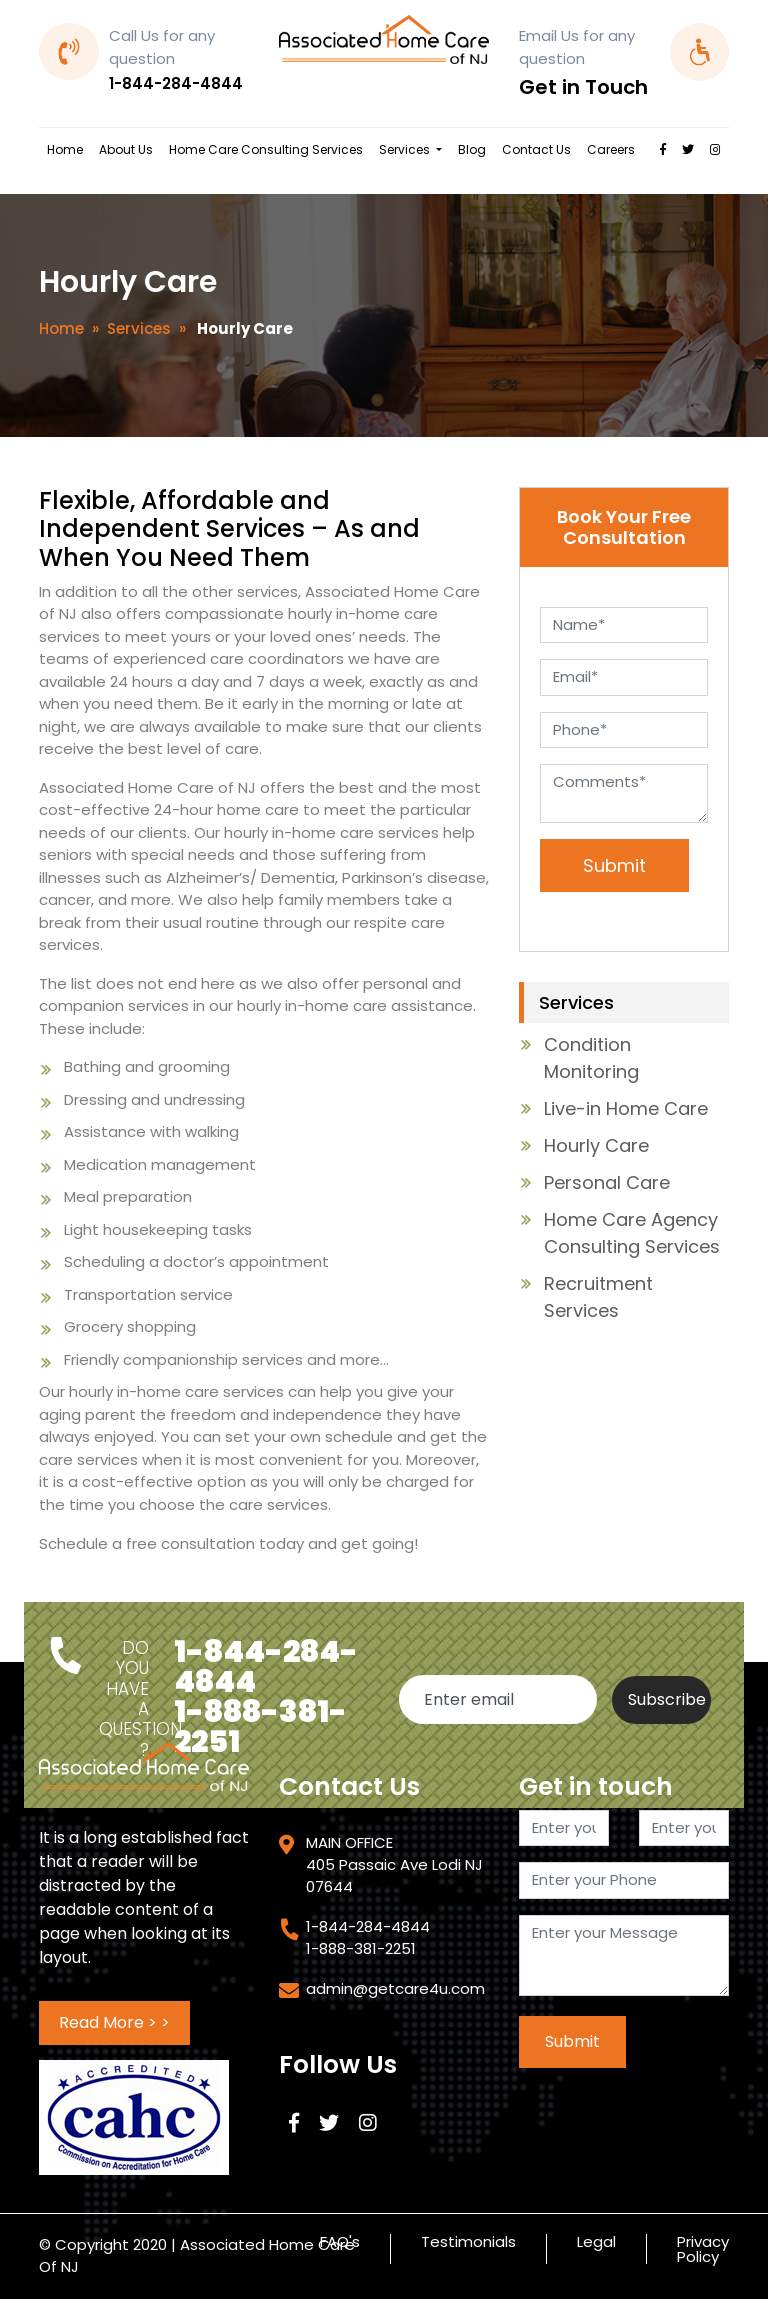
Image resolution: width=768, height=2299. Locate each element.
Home (65, 149)
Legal (596, 2243)
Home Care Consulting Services (266, 149)
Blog (472, 149)
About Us (126, 149)
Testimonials (468, 2243)
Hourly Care (596, 1145)
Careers (611, 149)
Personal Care (607, 1182)
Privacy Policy (703, 2249)
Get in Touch (583, 87)
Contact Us (536, 149)
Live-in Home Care (626, 1108)
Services (406, 149)
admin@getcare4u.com (395, 1988)
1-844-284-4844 (176, 83)
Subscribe (667, 1699)
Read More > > (114, 2022)
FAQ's (340, 2243)
